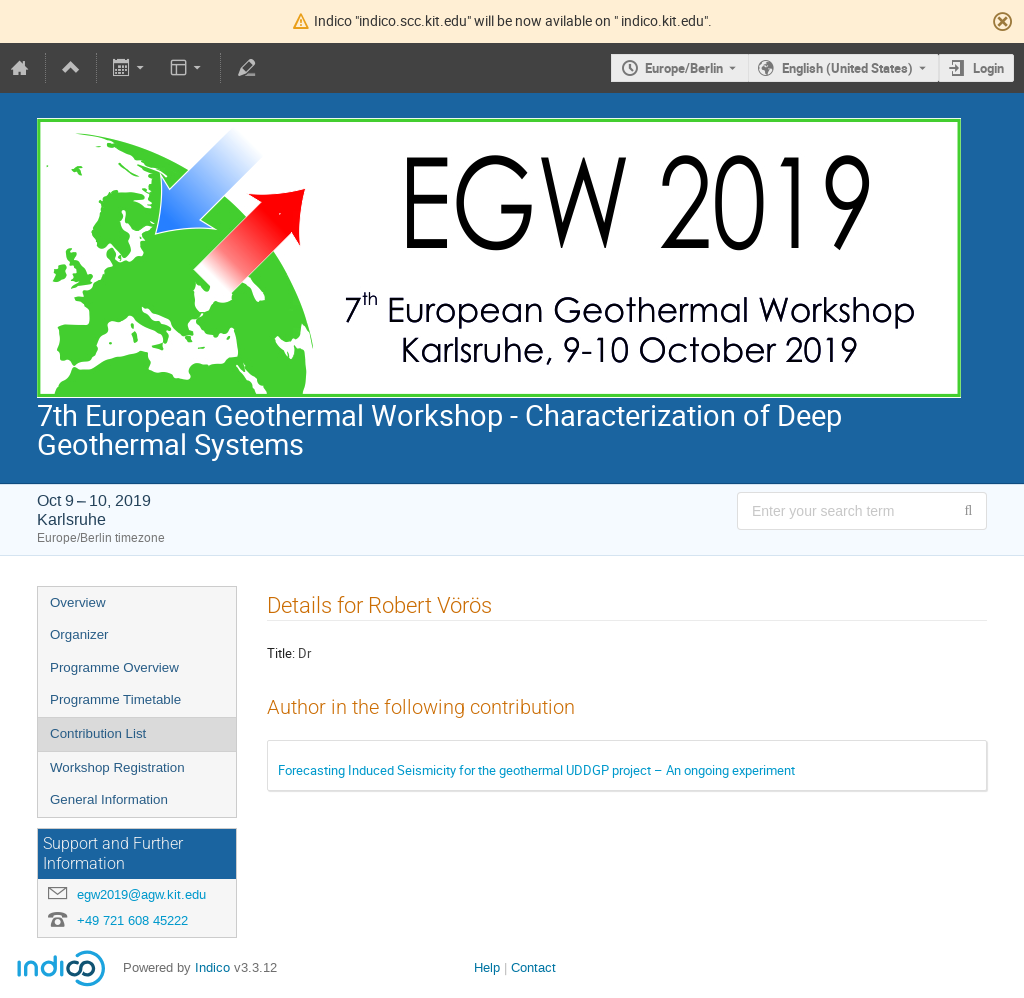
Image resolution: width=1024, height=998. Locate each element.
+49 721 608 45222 (132, 920)
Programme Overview (114, 667)
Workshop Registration (117, 767)
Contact (533, 967)
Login (988, 68)
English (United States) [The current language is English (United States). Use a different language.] (847, 68)
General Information (109, 799)
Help (487, 967)
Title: (281, 653)
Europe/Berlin (684, 68)
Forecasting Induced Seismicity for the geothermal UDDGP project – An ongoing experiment (536, 770)
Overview (78, 602)
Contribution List (98, 733)
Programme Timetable (115, 699)
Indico (212, 967)
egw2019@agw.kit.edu (141, 894)
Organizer (79, 634)
